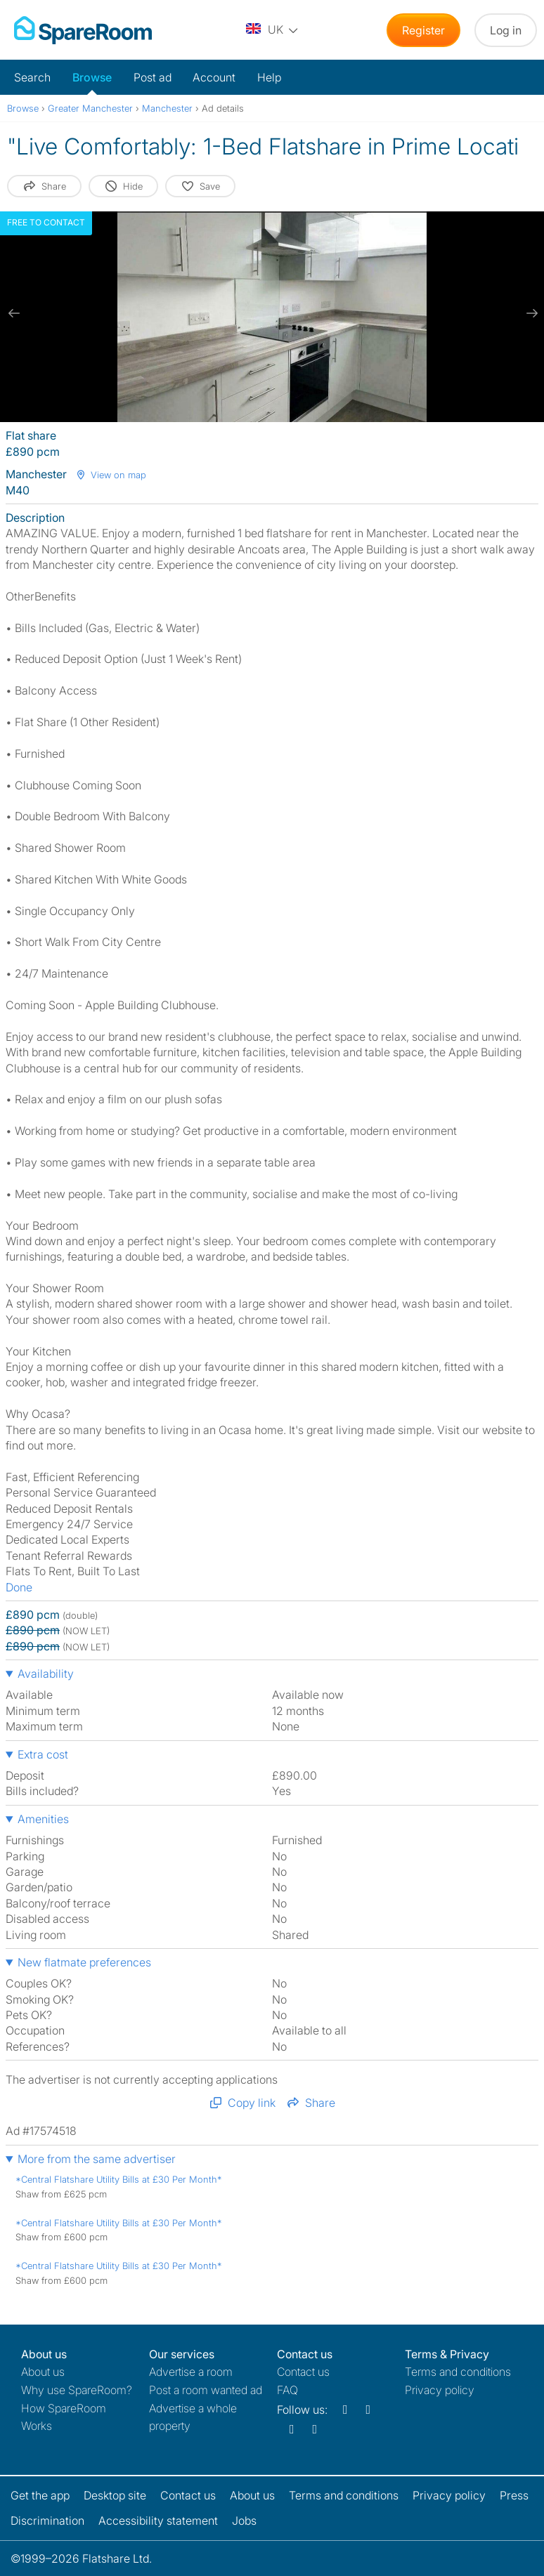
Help (269, 77)
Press (514, 2495)
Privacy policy (439, 2390)
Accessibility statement (158, 2520)
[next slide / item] (530, 313)
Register (423, 30)
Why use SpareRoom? (76, 2390)
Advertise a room (191, 2372)
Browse (92, 77)
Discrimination (47, 2520)
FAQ (287, 2390)
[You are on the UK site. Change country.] (272, 30)
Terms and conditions (458, 2372)
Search (32, 77)
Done (19, 1587)
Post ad (152, 77)
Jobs (244, 2520)
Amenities (43, 1819)
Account (214, 77)
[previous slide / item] (14, 313)
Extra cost (43, 1754)
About (43, 2372)
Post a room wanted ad (205, 2390)
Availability (46, 1674)
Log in (506, 30)
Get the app (40, 2495)
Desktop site (115, 2495)
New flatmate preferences (84, 1962)
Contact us (303, 2372)
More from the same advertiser (97, 2159)
